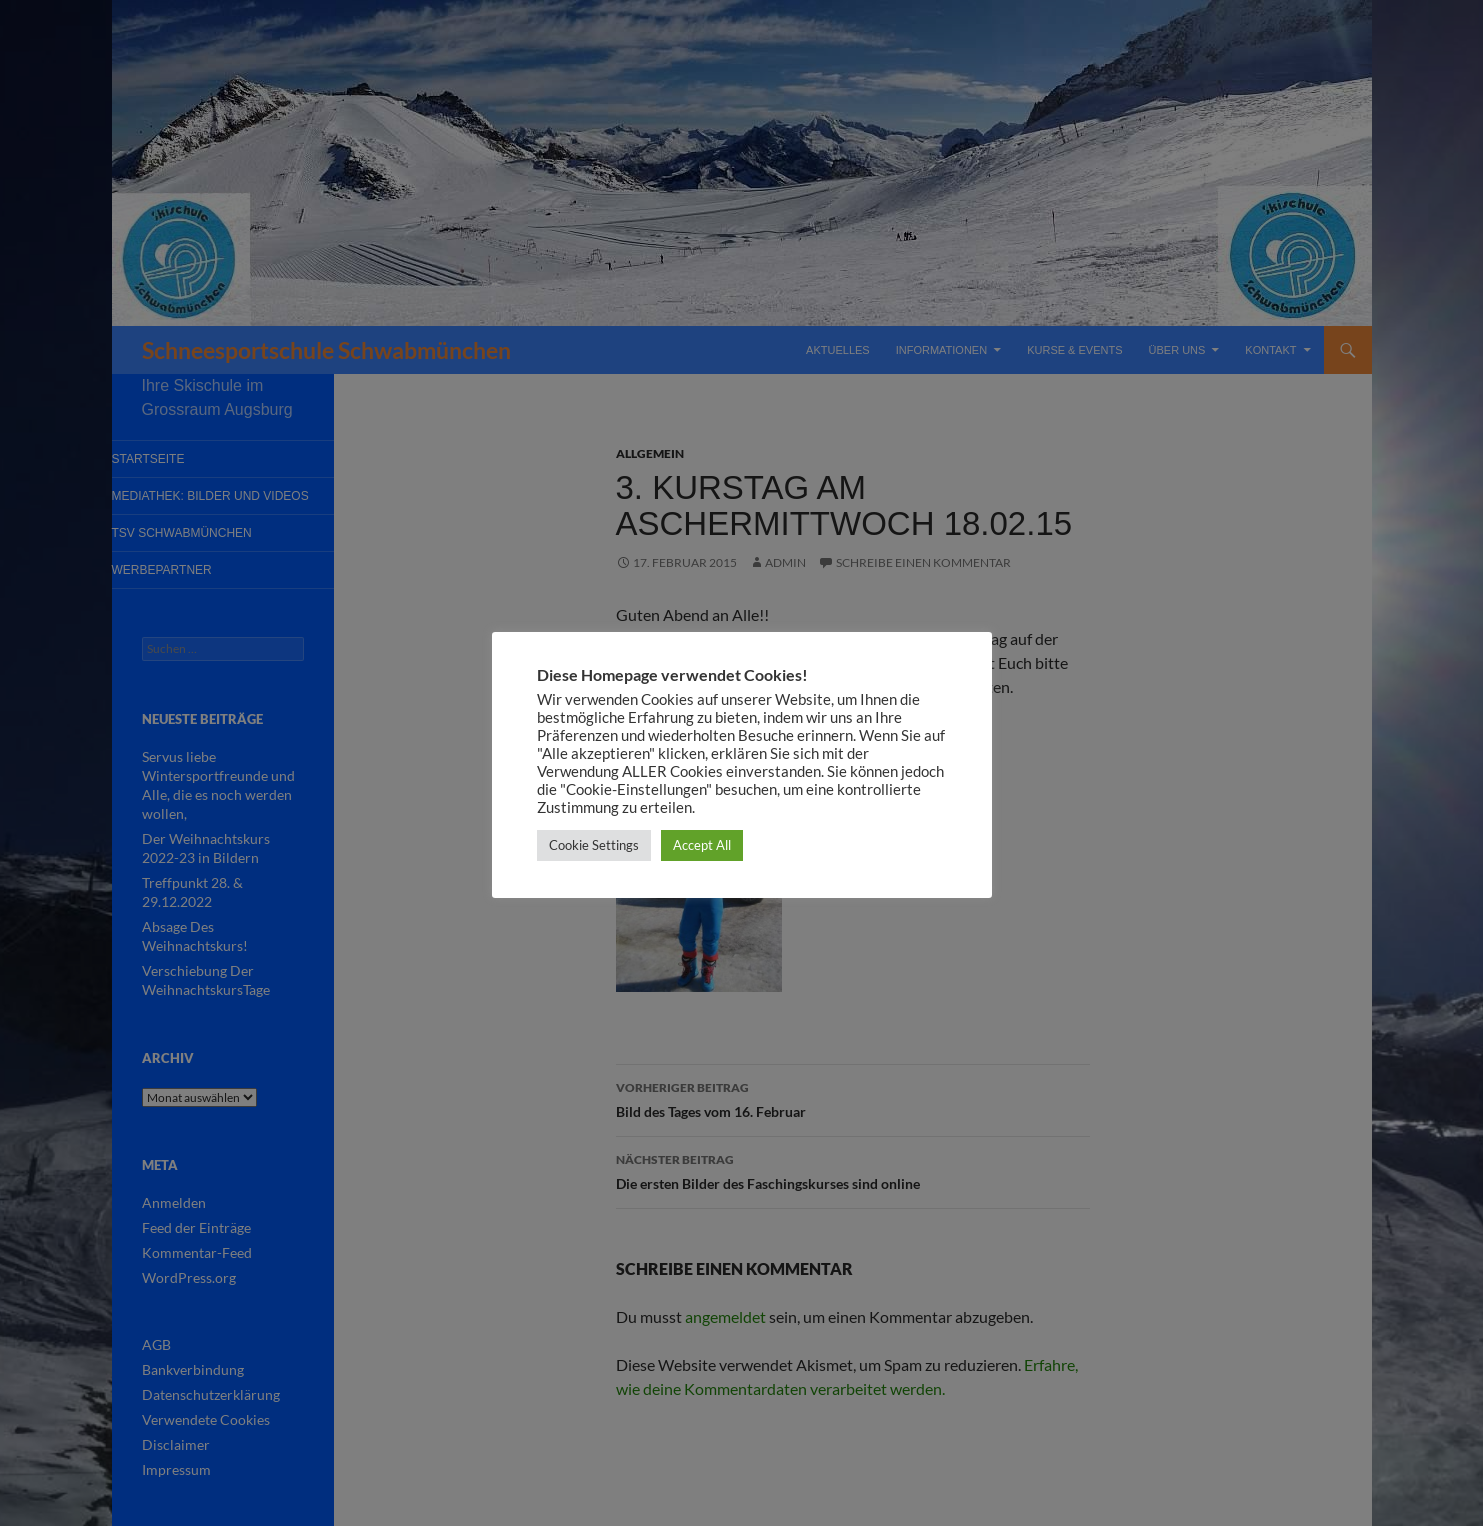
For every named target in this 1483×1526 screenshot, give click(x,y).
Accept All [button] (702, 845)
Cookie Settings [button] (594, 845)
